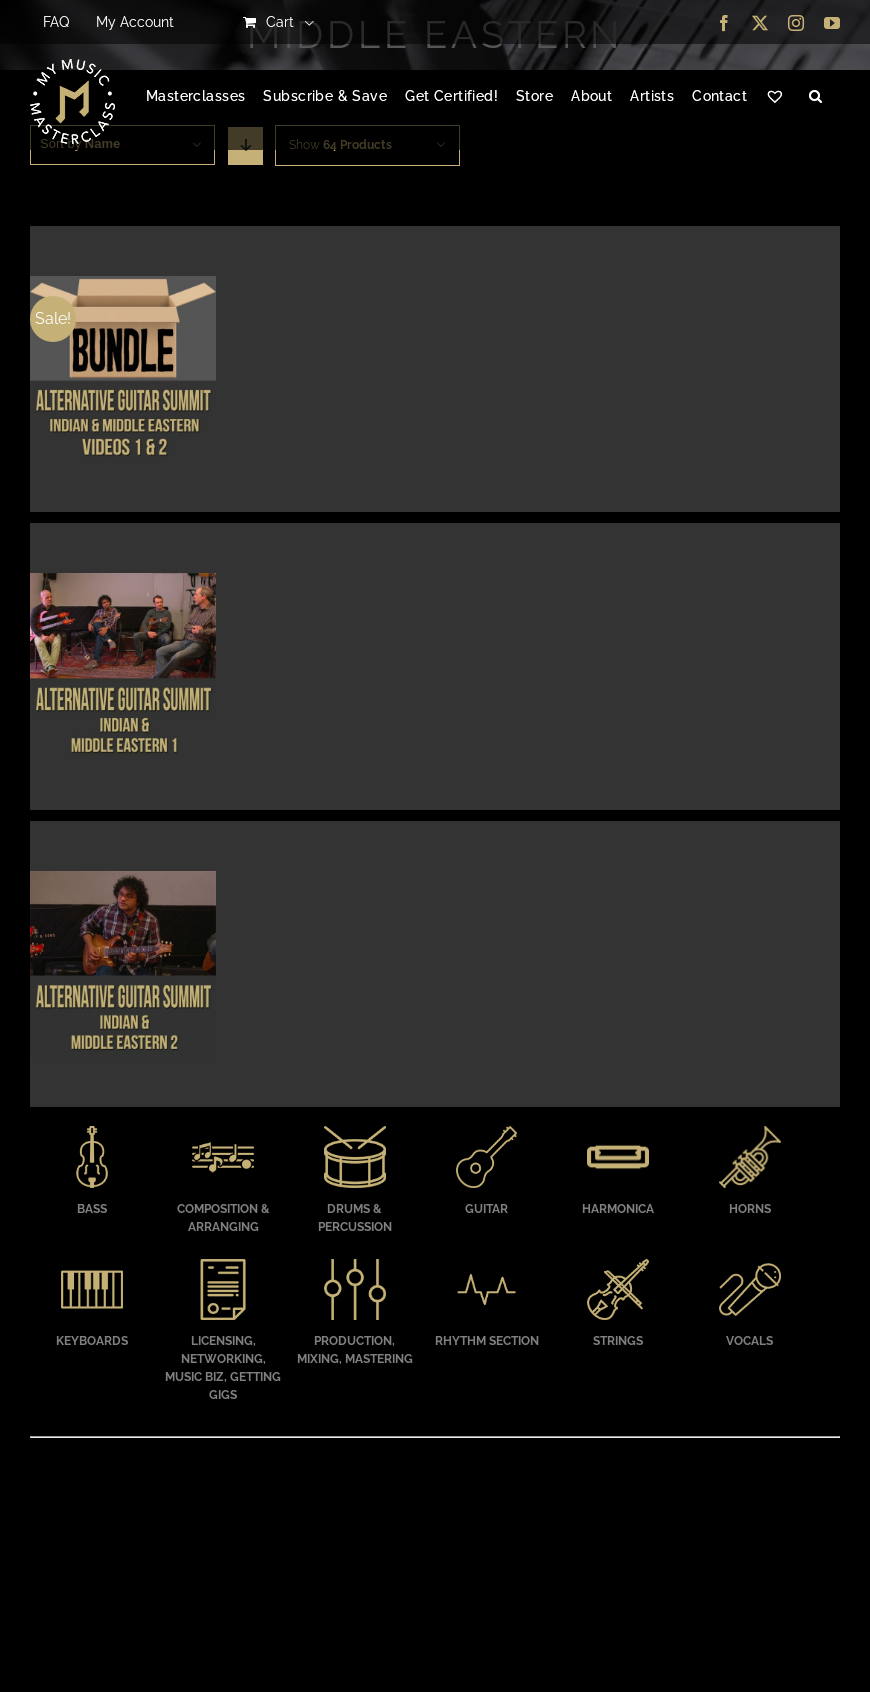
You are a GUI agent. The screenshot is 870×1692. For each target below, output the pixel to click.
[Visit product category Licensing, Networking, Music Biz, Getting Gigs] (224, 1333)
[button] (815, 97)
